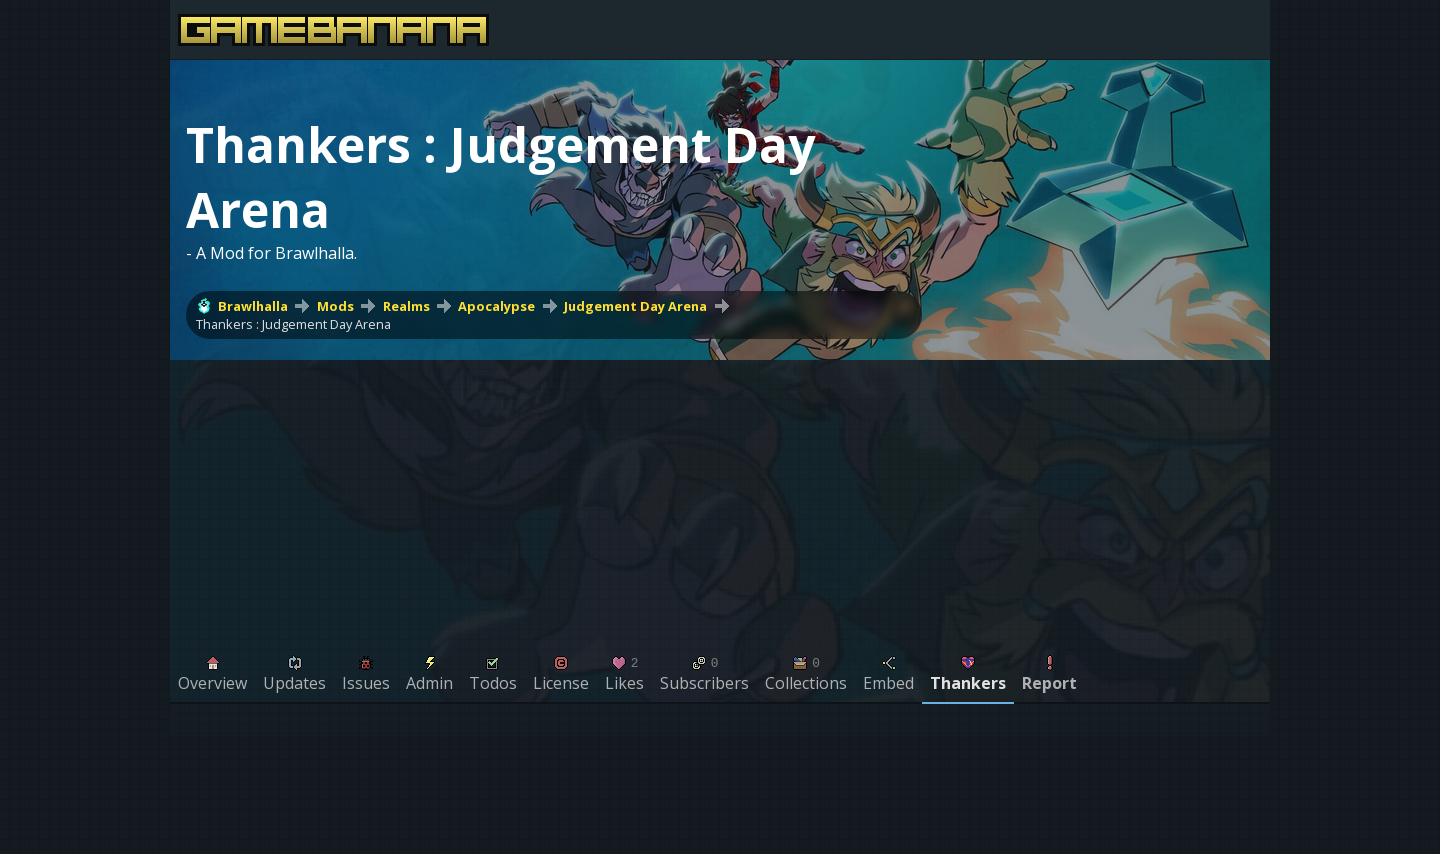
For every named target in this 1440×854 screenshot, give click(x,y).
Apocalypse (496, 306)
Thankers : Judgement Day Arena (293, 324)
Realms (406, 306)
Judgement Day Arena (635, 306)
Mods (335, 306)
